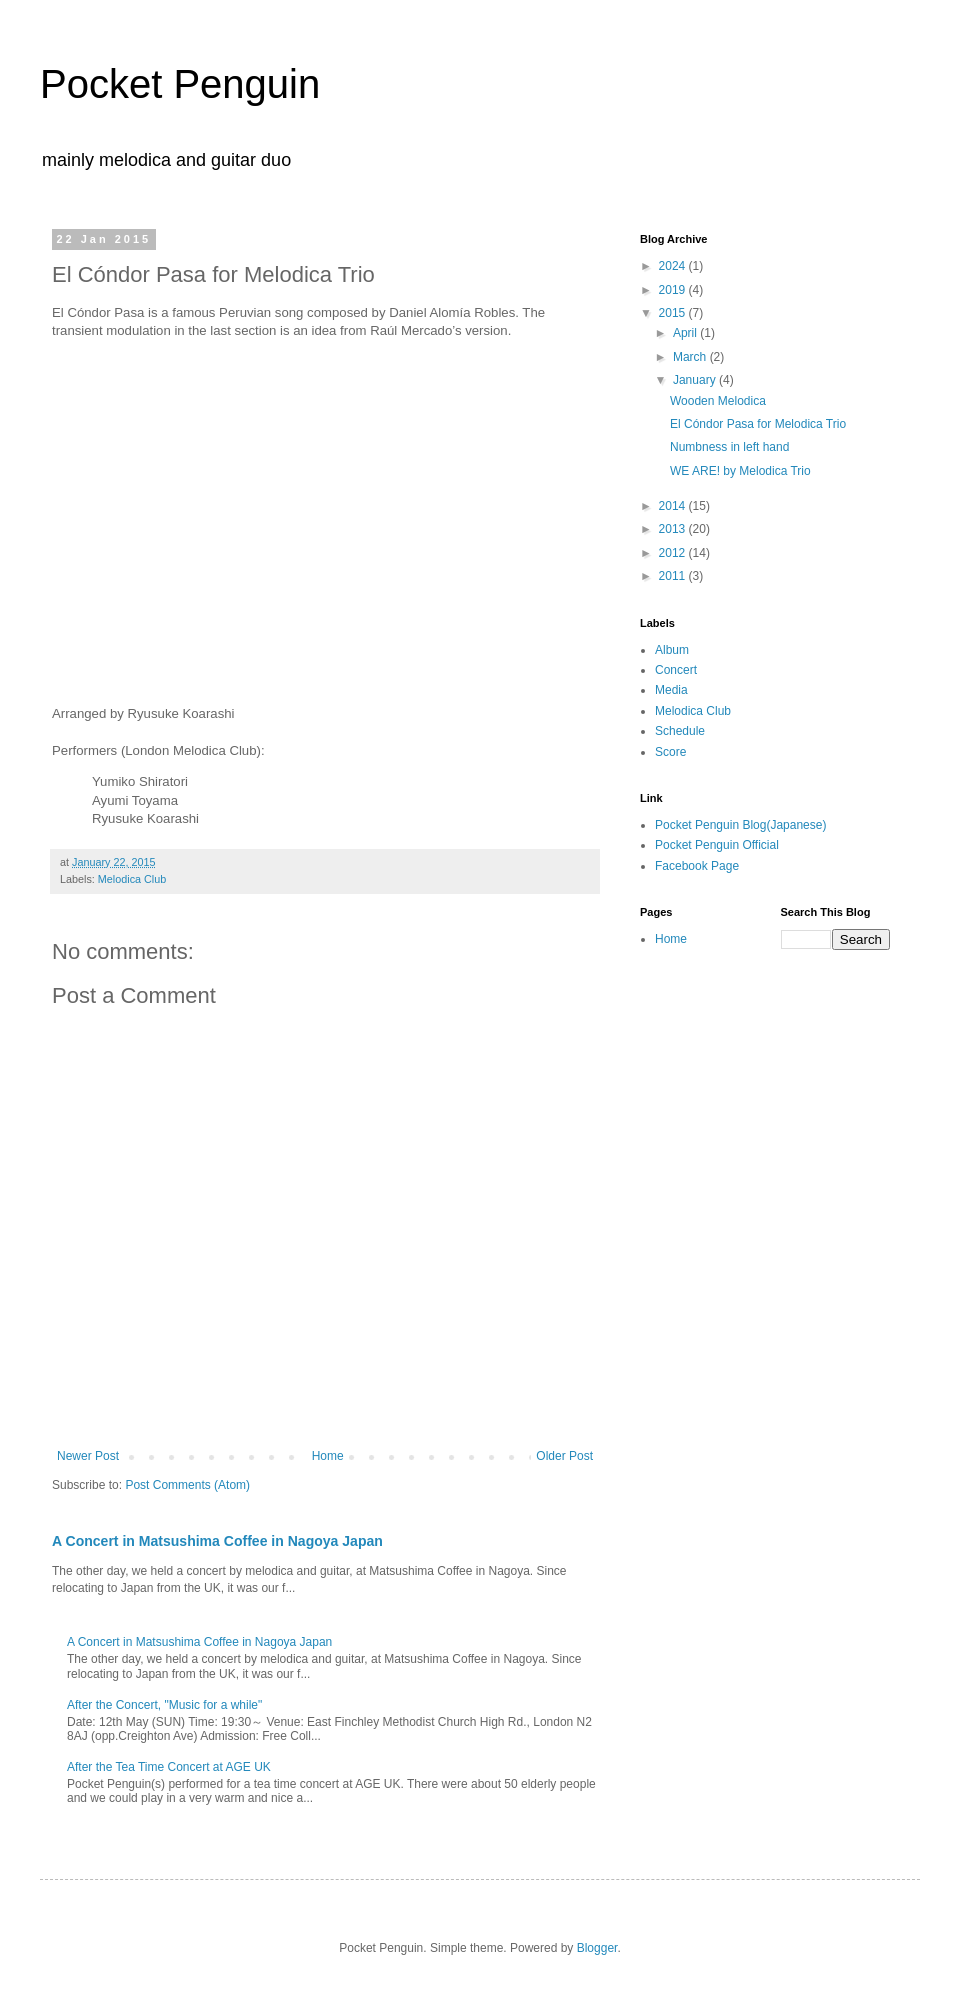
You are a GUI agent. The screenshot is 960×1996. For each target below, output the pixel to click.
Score (670, 752)
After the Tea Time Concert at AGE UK (169, 1767)
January (696, 380)
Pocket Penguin (180, 84)
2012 (674, 553)
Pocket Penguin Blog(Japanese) (740, 825)
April (686, 333)
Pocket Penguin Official (717, 845)
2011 (674, 576)
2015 (674, 313)
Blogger (597, 1948)
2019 (674, 290)
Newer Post (88, 1456)
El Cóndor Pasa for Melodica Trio (758, 424)
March (691, 357)
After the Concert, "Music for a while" (164, 1705)
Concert (676, 670)
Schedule (680, 731)
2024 (674, 266)
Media (671, 690)
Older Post (564, 1456)
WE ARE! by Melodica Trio (740, 471)
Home (328, 1456)
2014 (674, 506)
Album (672, 650)
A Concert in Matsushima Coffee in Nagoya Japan (217, 1541)
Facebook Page (697, 866)
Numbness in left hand (729, 447)
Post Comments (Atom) (187, 1485)
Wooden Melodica (718, 401)
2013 (674, 529)
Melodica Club (132, 879)
